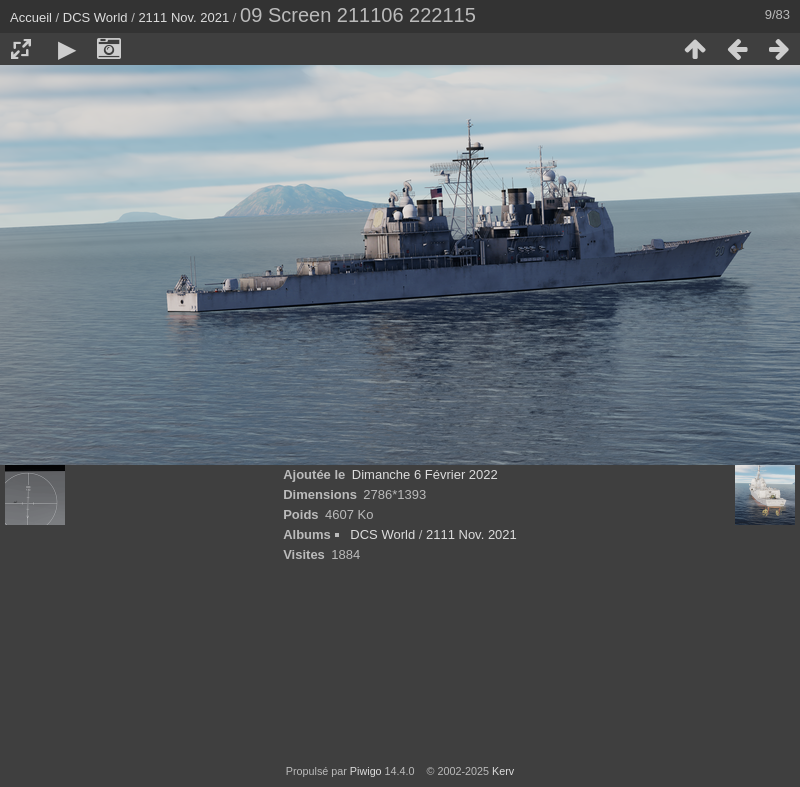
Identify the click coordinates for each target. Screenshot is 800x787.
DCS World (95, 17)
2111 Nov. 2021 (183, 17)
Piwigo (366, 771)
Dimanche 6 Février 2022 (425, 474)
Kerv (503, 771)
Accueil (31, 17)
